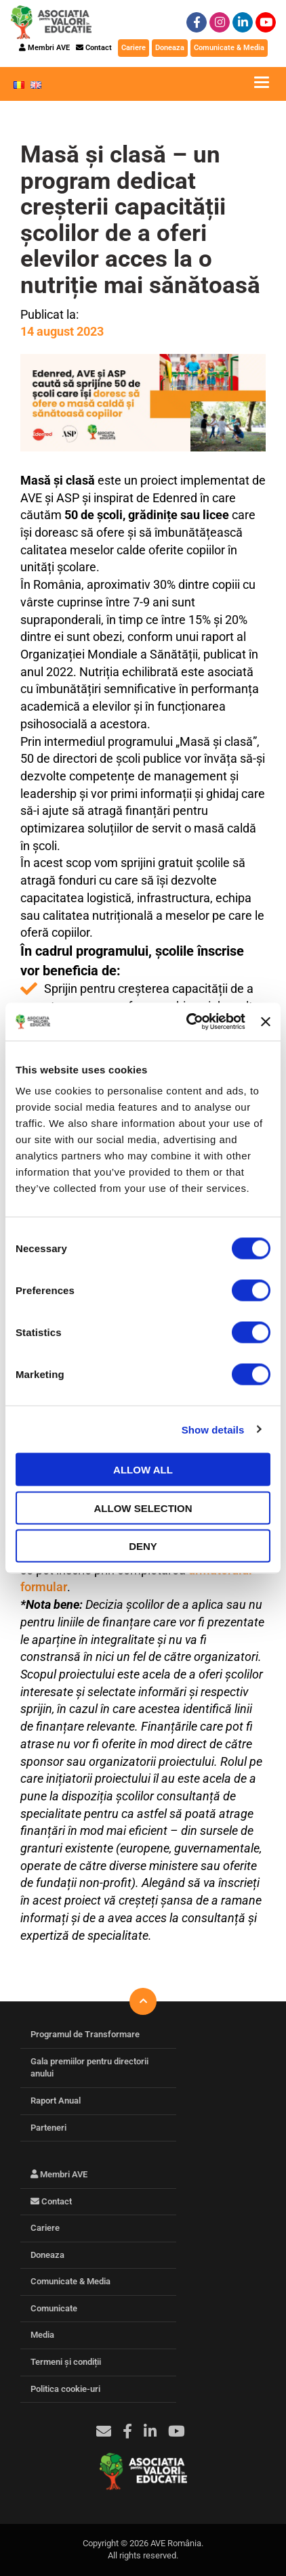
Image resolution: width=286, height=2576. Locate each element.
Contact (94, 47)
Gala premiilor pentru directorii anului (89, 2067)
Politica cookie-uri (65, 2389)
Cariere (133, 47)
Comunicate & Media (229, 47)
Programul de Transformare (85, 2034)
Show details (213, 1429)
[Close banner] (265, 1021)
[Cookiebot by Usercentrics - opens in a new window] (187, 1022)
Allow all (143, 1469)
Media (42, 2335)
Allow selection (143, 1507)
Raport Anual (55, 2100)
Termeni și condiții (65, 2362)
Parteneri (48, 2128)
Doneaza (169, 47)
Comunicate (53, 2308)
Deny (143, 1546)
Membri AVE (44, 47)
